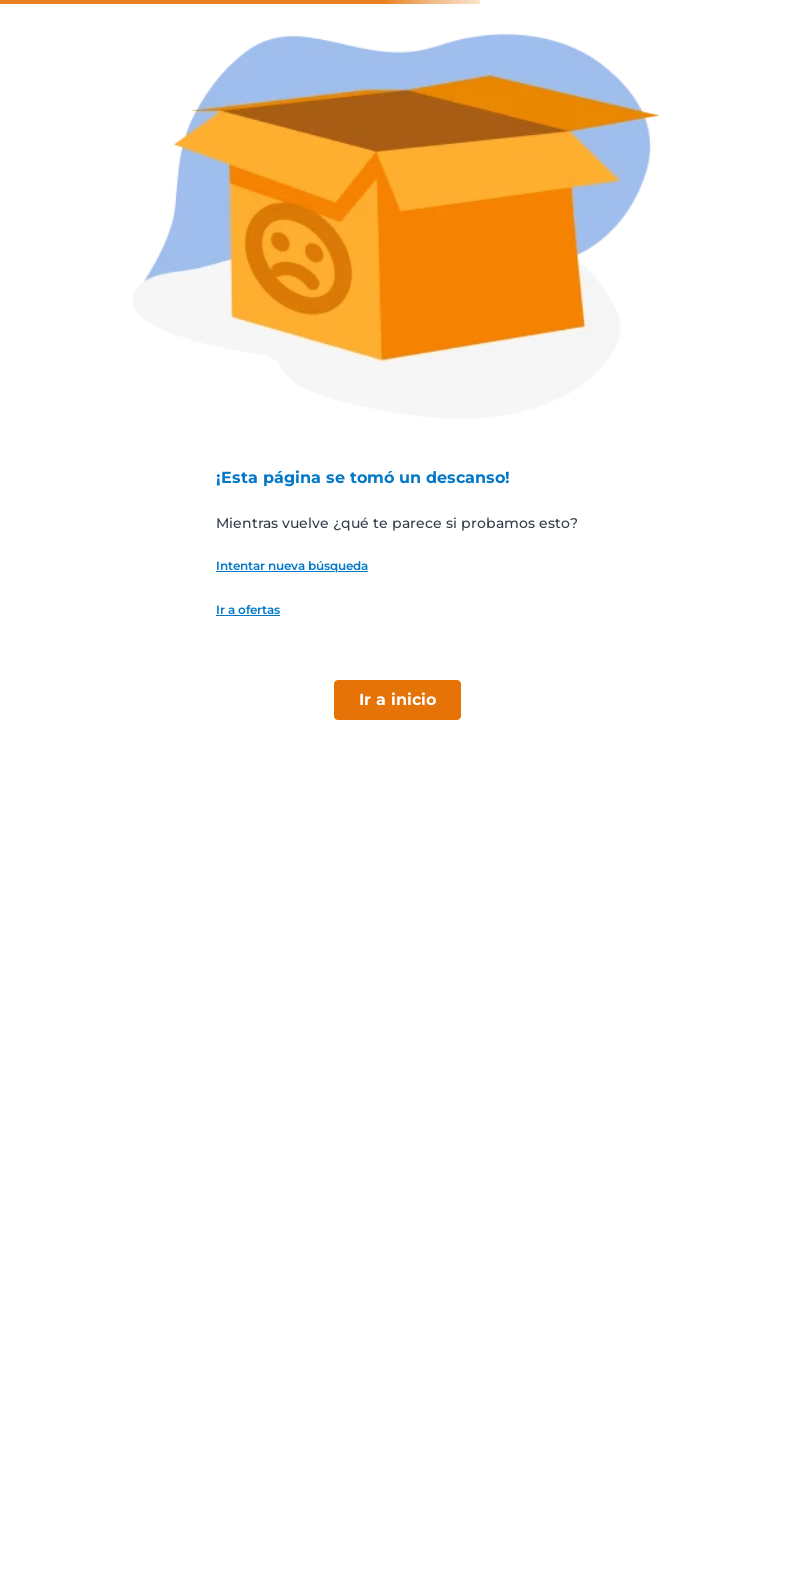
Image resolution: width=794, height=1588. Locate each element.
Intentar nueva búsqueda (292, 566)
